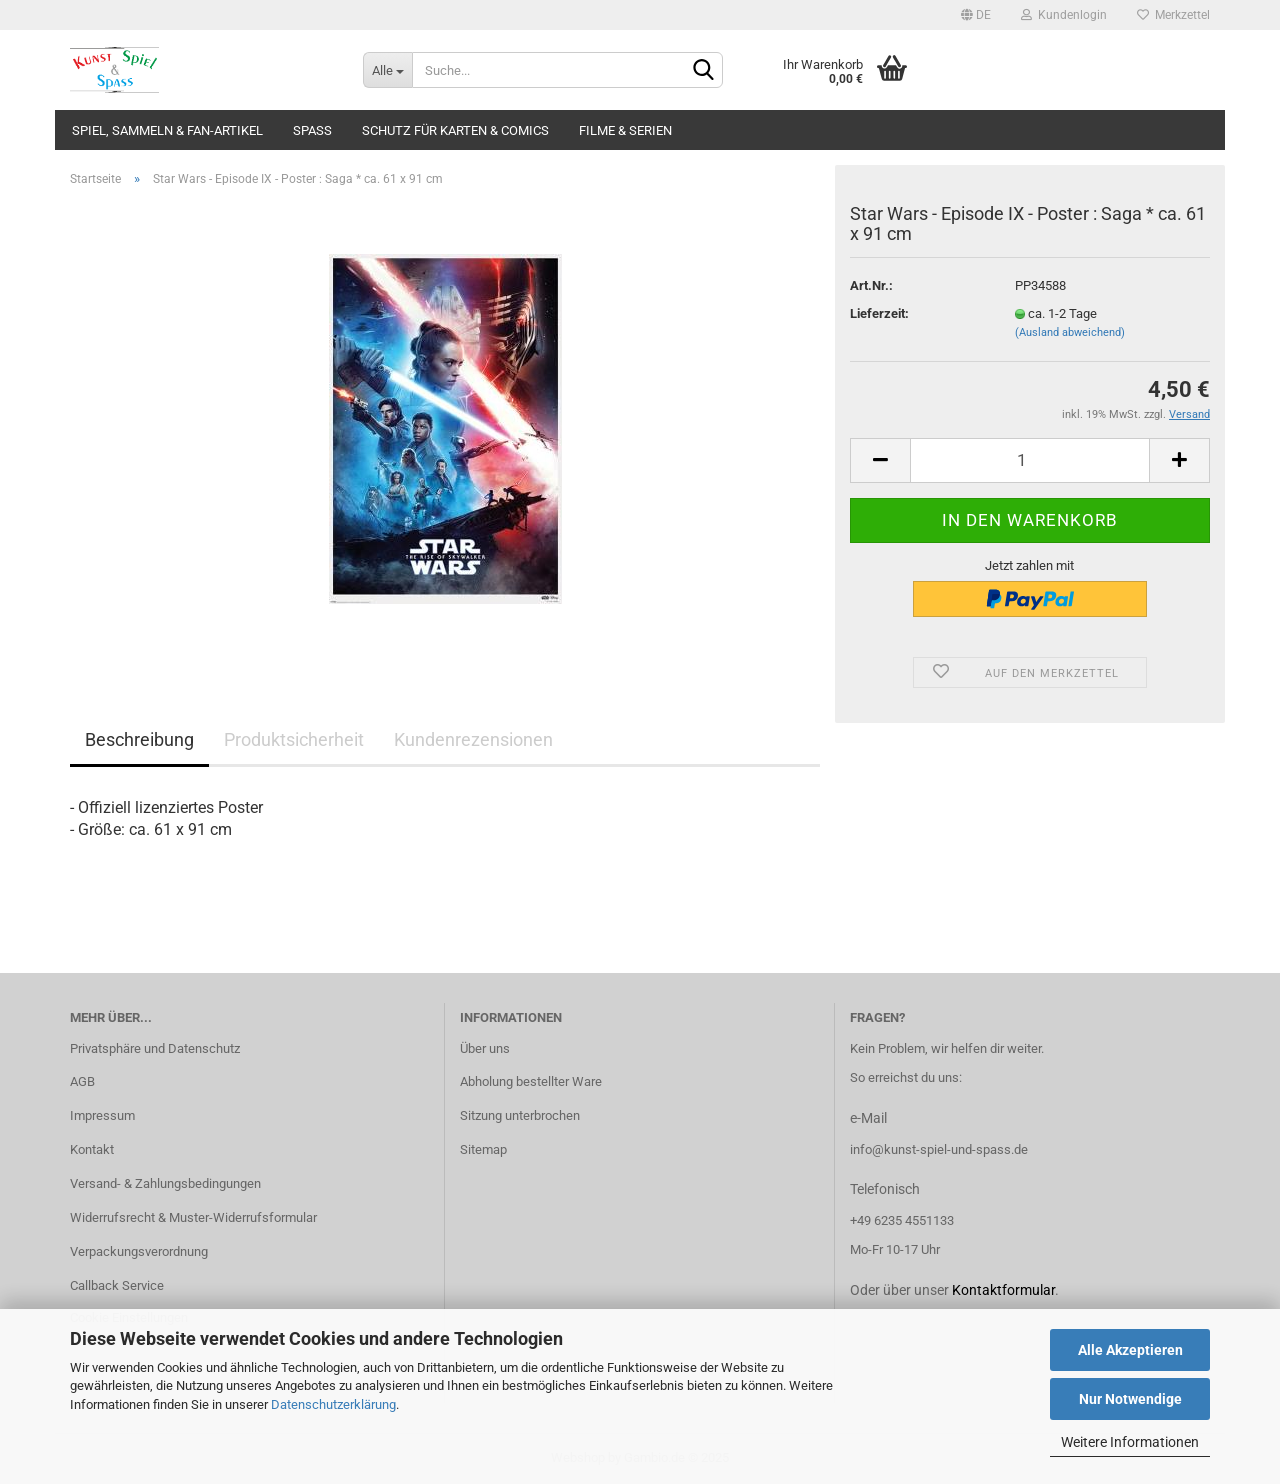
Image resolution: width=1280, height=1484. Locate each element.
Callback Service (117, 1285)
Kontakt (92, 1149)
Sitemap (483, 1149)
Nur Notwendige (1130, 1399)
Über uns (485, 1048)
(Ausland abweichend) (1070, 332)
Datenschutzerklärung (333, 1404)
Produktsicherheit (294, 739)
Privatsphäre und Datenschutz (155, 1048)
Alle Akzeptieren (1130, 1350)
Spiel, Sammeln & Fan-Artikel (167, 130)
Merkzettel (1173, 15)
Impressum (102, 1115)
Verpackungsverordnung (139, 1251)
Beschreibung (139, 739)
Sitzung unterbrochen (520, 1115)
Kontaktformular (1003, 1290)
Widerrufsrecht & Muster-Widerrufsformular (193, 1217)
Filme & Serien (625, 130)
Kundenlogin (1064, 15)
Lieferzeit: (879, 313)
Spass (312, 130)
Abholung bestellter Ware (531, 1081)
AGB (82, 1081)
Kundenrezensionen (473, 739)
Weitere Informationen (1130, 1442)
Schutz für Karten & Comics (455, 130)
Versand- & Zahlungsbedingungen (165, 1183)
